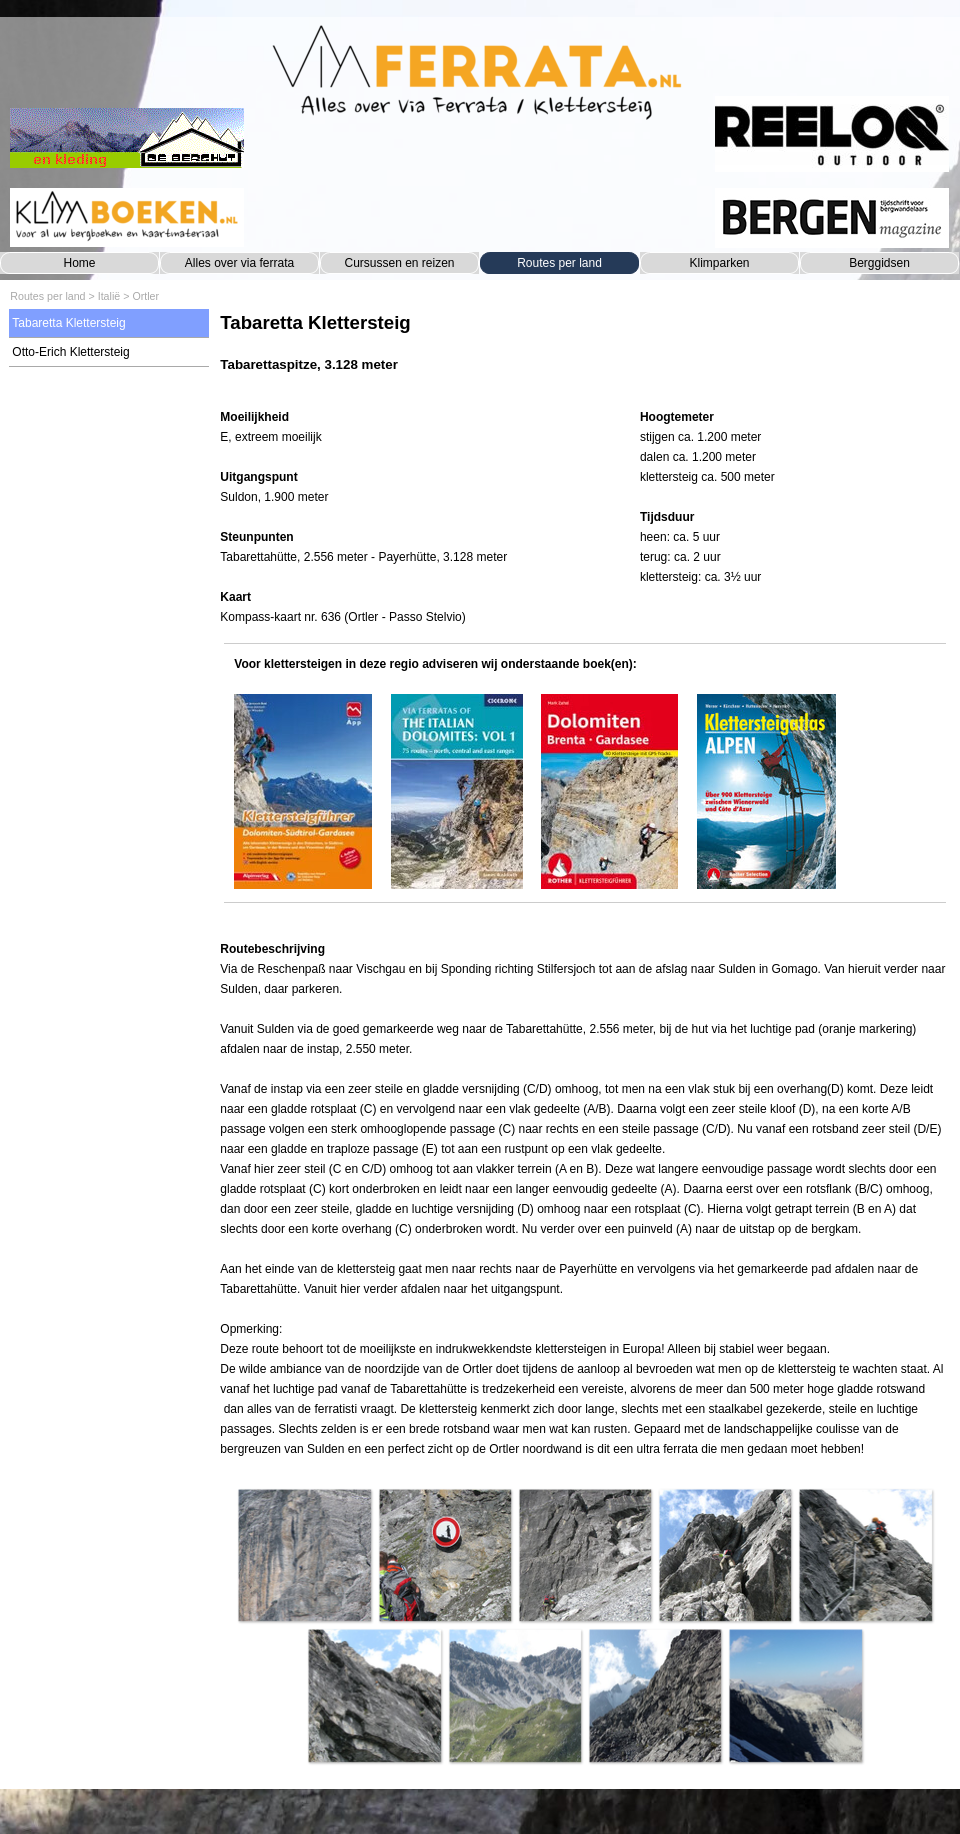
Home (79, 263)
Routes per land (559, 263)
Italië (109, 296)
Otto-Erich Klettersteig (70, 352)
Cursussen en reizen (399, 263)
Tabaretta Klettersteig (68, 323)
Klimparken (719, 263)
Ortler (145, 296)
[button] (304, 1555)
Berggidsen (879, 263)
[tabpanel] (584, 352)
